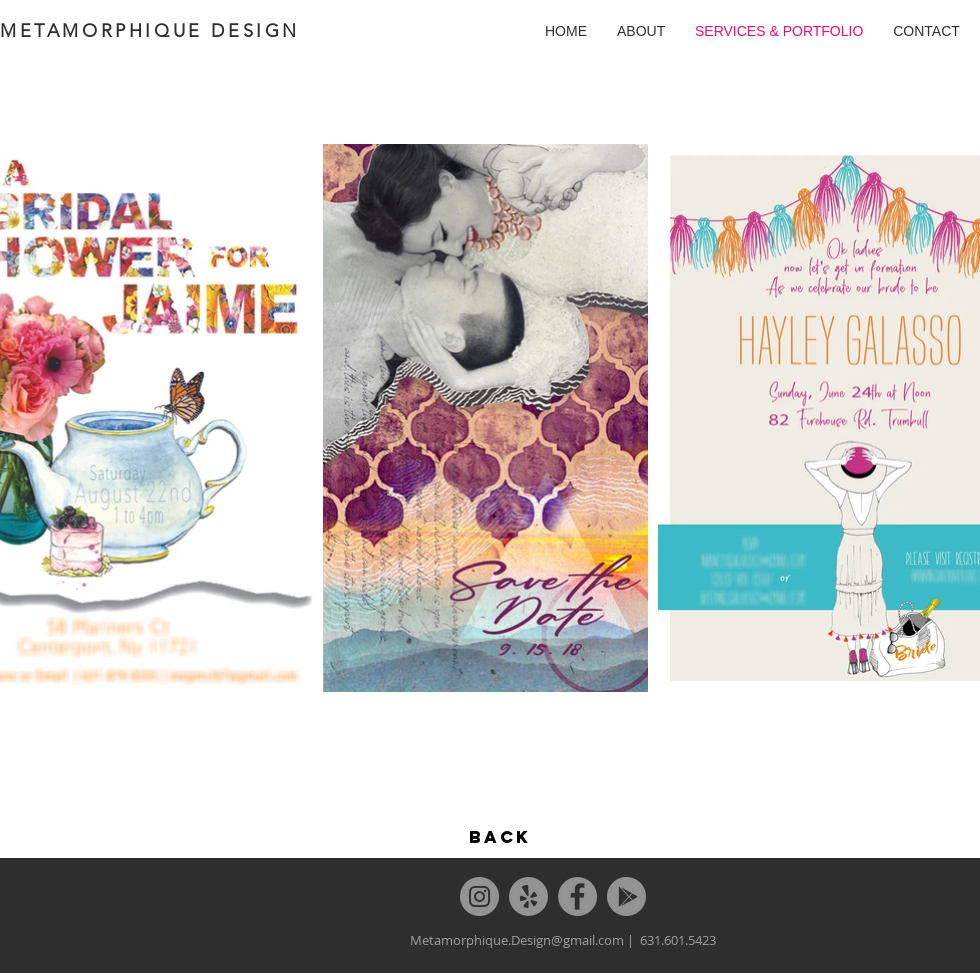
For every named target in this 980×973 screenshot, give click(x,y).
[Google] (626, 896)
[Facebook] (577, 896)
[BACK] (500, 837)
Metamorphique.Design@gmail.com (517, 940)
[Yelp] (528, 896)
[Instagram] (479, 896)
